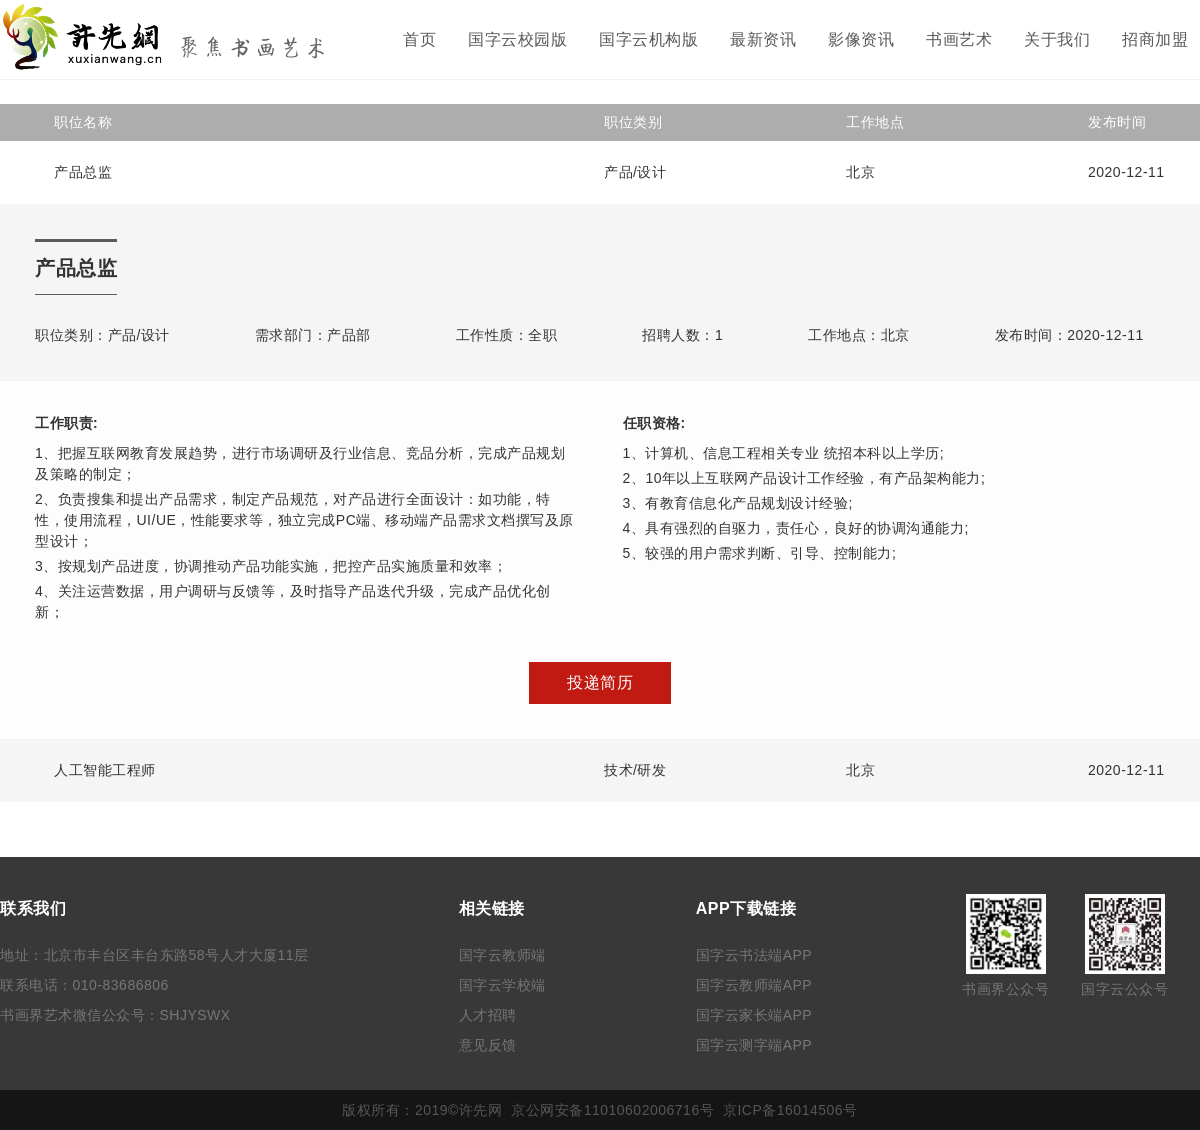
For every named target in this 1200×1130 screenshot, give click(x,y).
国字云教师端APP (754, 985)
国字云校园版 (517, 39)
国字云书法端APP (754, 955)
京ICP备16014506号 (790, 1110)
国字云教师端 (502, 955)
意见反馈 (488, 1045)
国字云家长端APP (754, 1015)
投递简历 (600, 682)
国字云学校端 (502, 985)
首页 (419, 39)
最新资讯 (763, 39)
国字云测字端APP (754, 1045)
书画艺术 (959, 39)
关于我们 (1057, 39)
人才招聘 (488, 1015)
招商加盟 (1155, 39)
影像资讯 (861, 39)
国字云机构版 (648, 39)
